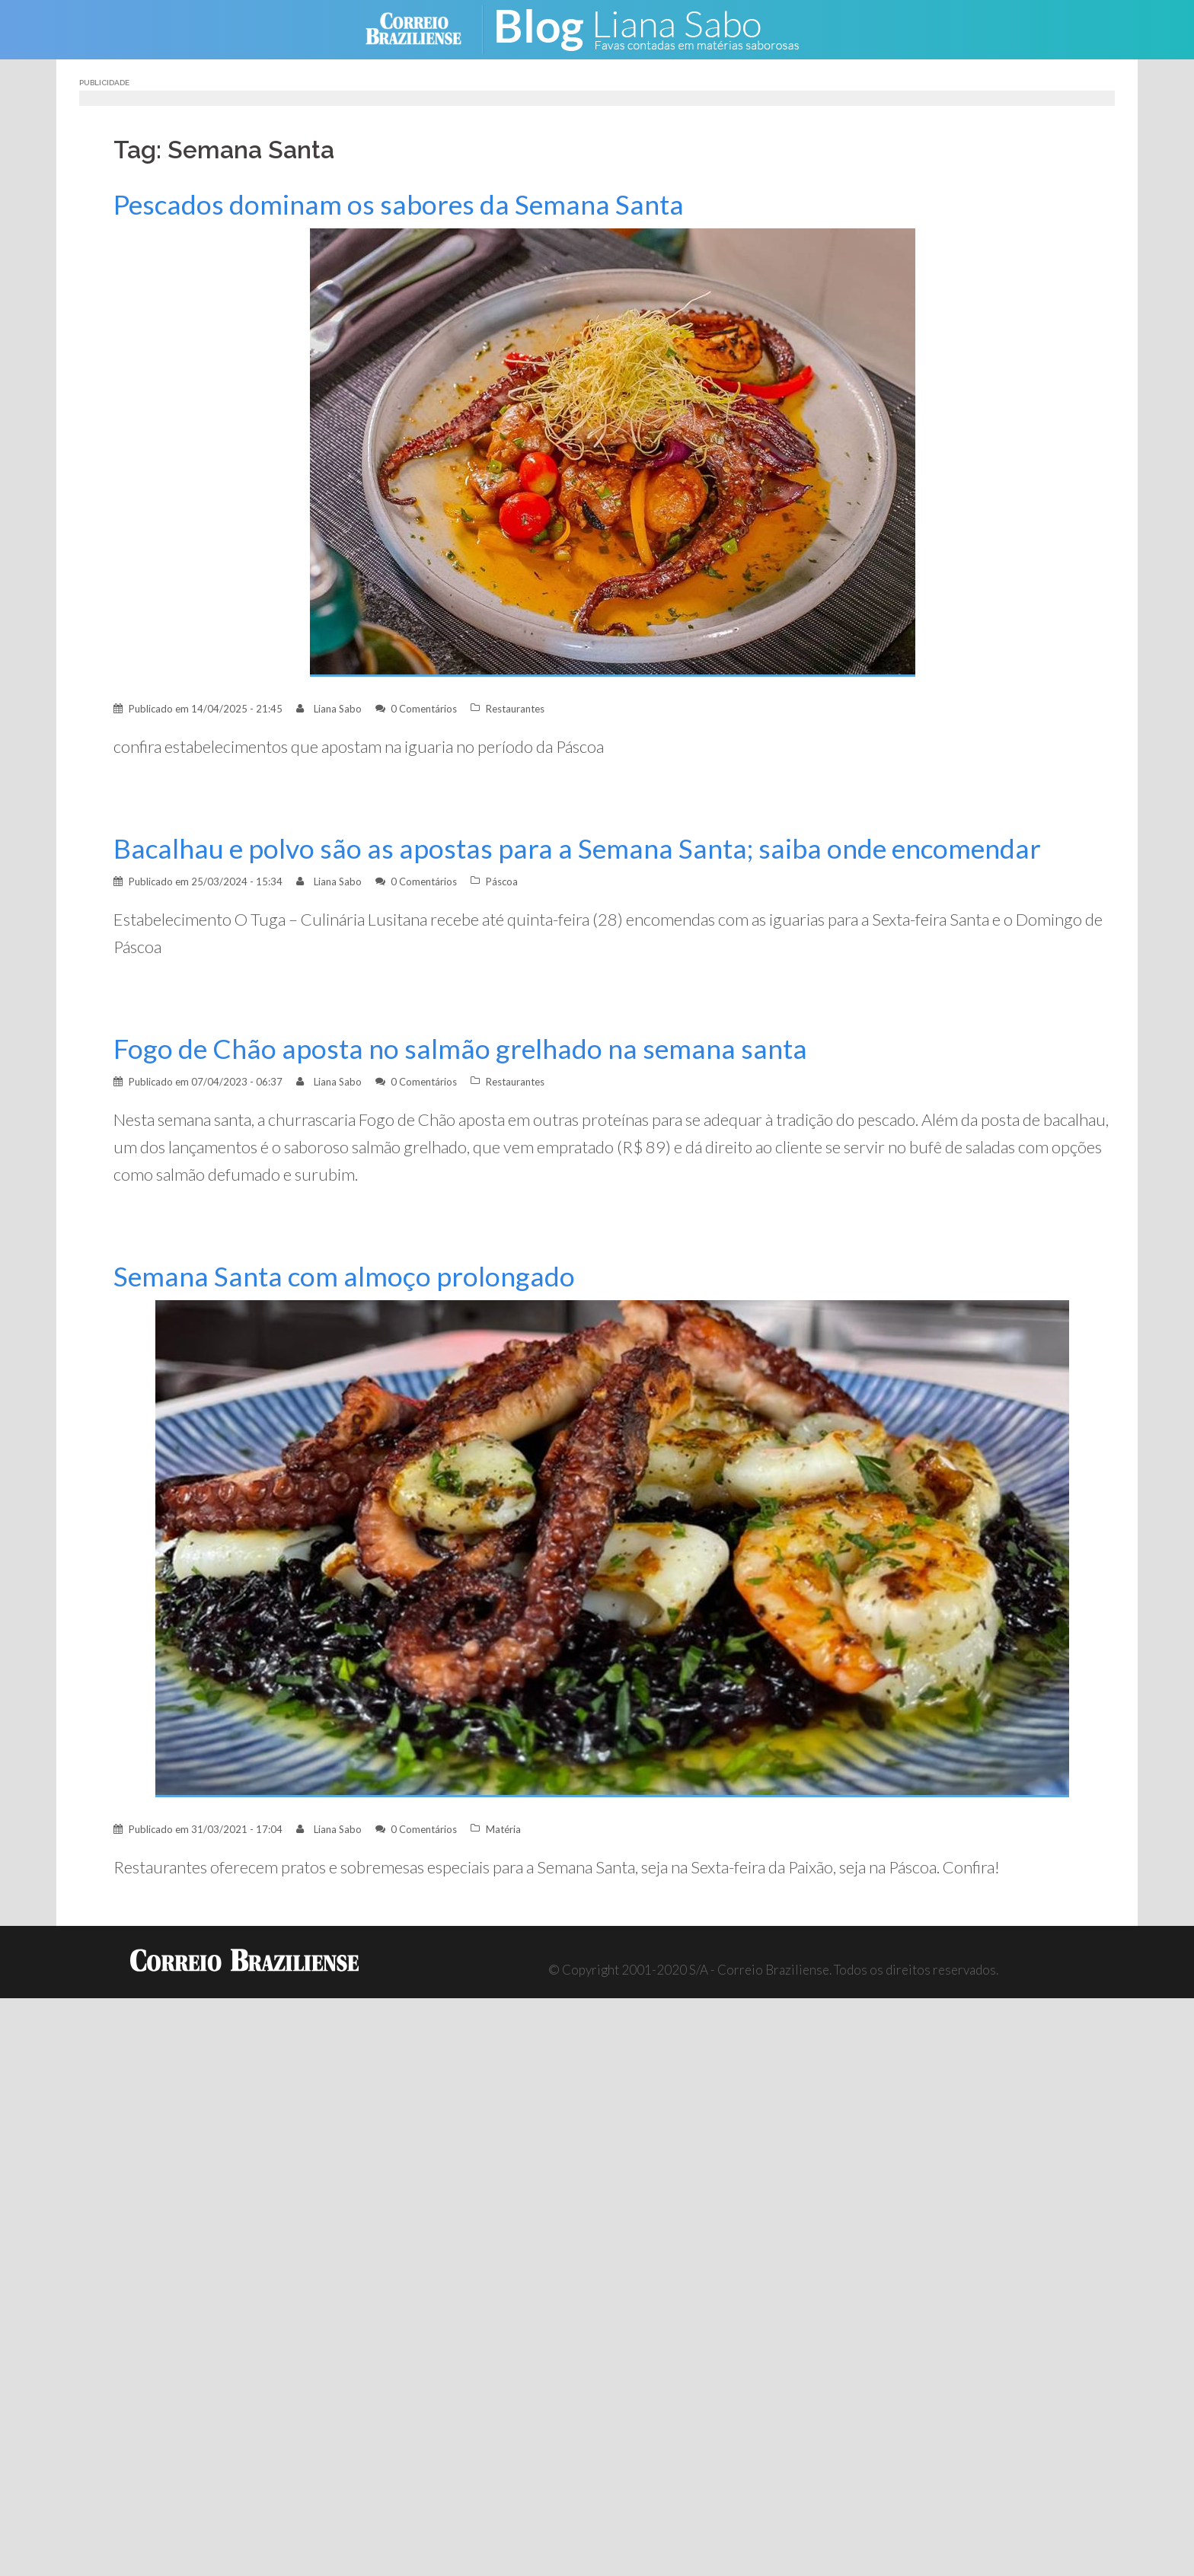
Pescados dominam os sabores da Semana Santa (398, 204)
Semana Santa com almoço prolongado (344, 1276)
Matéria (503, 1829)
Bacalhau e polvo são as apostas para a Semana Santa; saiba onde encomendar (577, 848)
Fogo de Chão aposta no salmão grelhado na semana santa (460, 1048)
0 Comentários (424, 709)
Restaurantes (515, 709)
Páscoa (502, 881)
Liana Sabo (338, 709)
